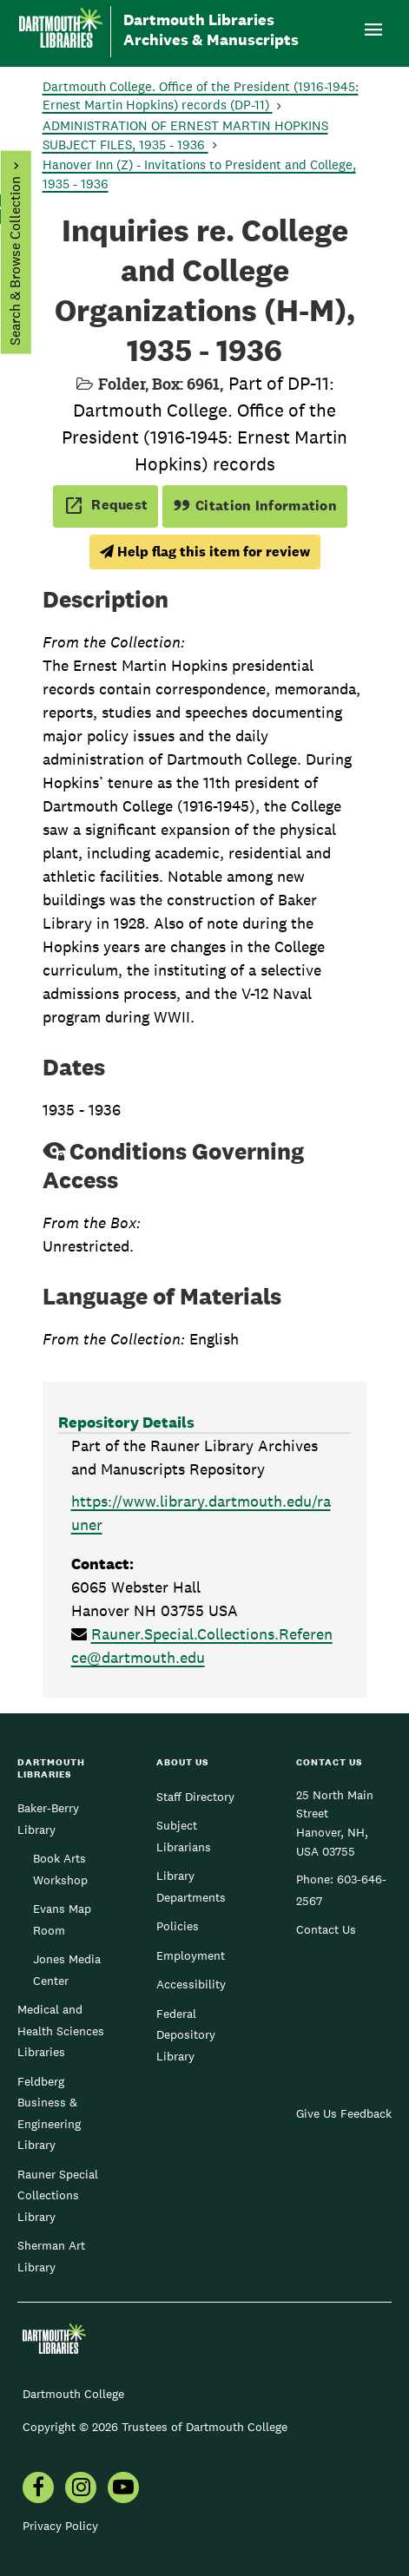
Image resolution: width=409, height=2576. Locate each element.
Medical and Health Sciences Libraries (60, 2030)
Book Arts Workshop (60, 1868)
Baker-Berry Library (48, 1818)
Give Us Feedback (344, 2113)
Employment (190, 1955)
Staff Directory (195, 1796)
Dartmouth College (73, 2394)
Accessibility (191, 1984)
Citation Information (255, 505)
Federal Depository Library (185, 2035)
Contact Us (326, 1929)
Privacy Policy (60, 2525)
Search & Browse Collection (14, 260)
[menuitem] (38, 2489)
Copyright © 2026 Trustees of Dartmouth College (155, 2427)
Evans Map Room (62, 1919)
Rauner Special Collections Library (57, 2195)
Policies (177, 1926)
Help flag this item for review (205, 551)
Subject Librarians (183, 1835)
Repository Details (126, 1422)
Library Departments (191, 1886)
